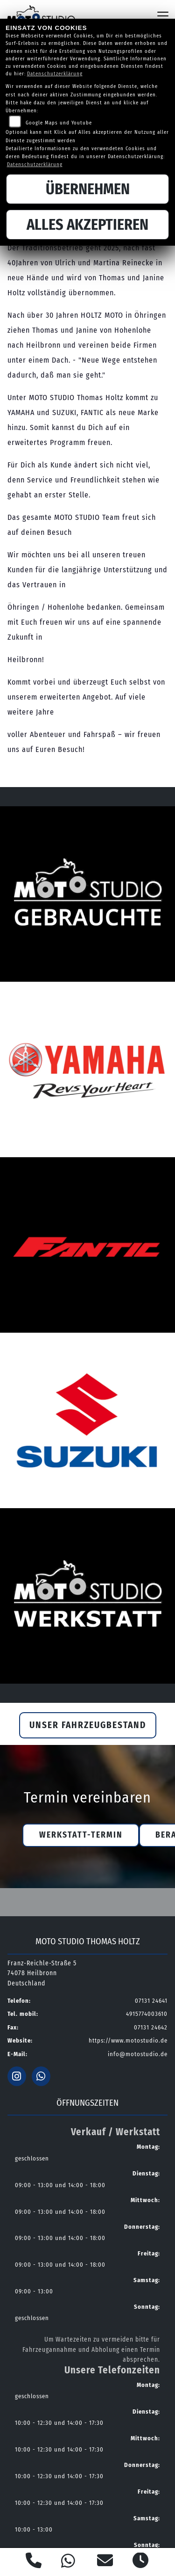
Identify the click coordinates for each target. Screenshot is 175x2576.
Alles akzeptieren (87, 225)
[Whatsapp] (68, 2562)
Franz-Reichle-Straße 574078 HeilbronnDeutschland (42, 1973)
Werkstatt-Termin (81, 1835)
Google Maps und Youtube (59, 123)
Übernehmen (88, 189)
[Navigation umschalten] (162, 16)
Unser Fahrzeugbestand (87, 1725)
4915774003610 (147, 2013)
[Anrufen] (34, 2562)
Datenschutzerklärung (55, 74)
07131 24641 (151, 2000)
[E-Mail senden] (105, 2562)
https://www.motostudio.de (128, 2040)
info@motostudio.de (138, 2054)
